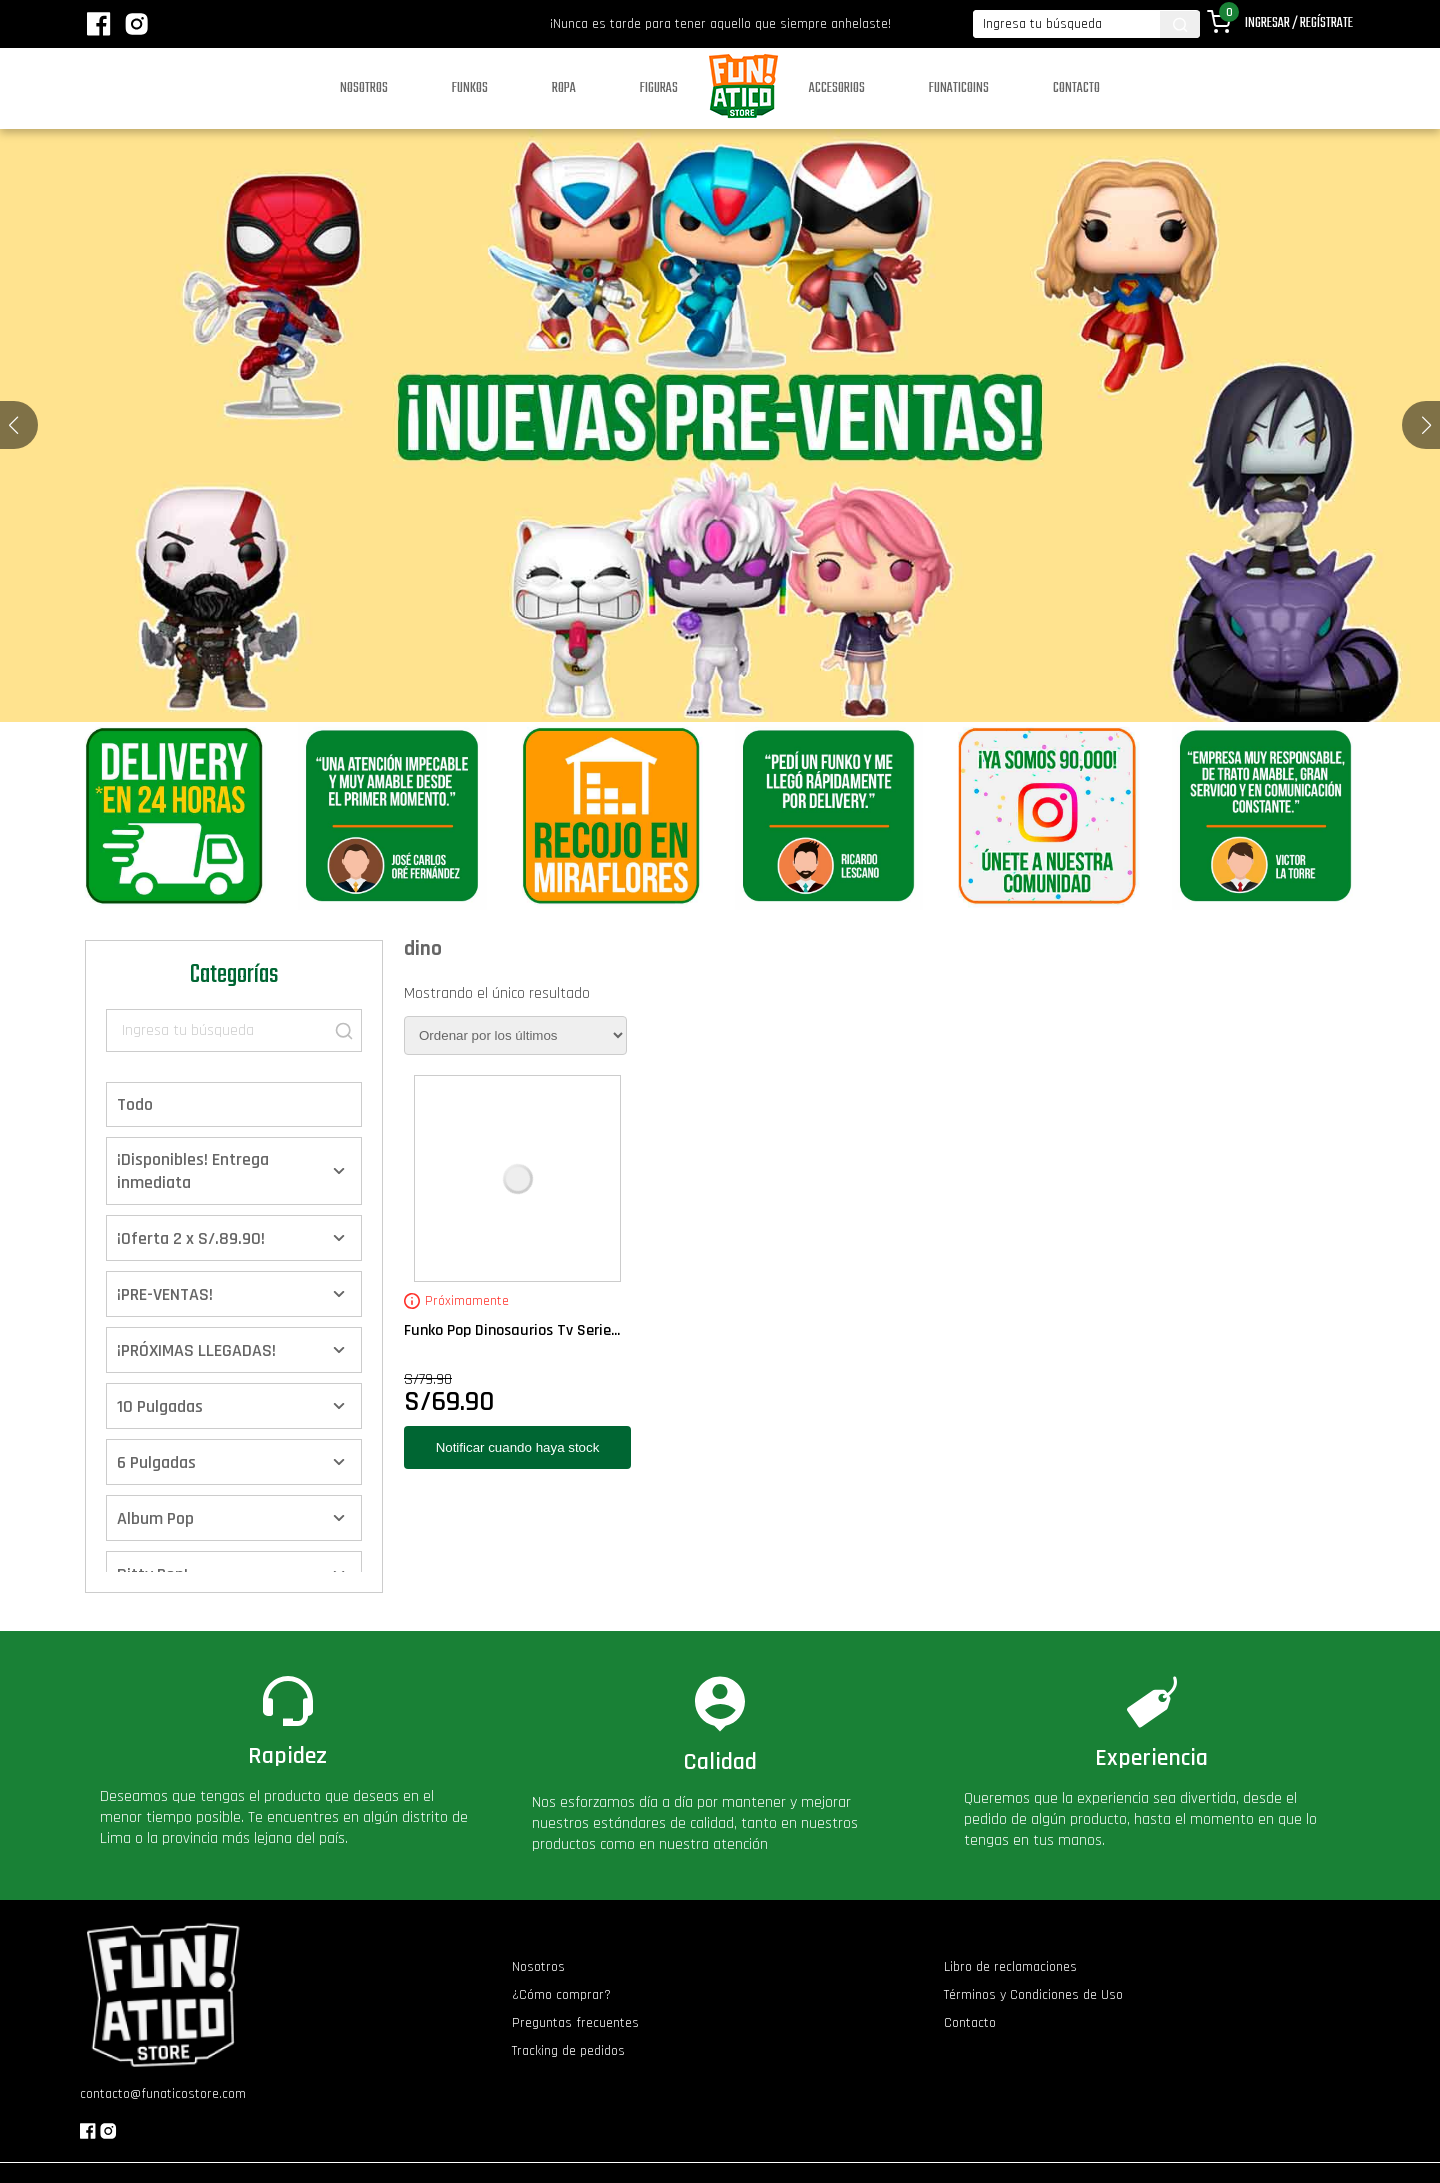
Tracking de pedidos (568, 2051)
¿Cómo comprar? (561, 1995)
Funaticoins (959, 88)
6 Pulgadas (156, 1462)
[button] (1426, 425)
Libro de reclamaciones (1010, 1967)
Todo (135, 1104)
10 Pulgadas (160, 1406)
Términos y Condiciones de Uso (1033, 1995)
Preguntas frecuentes (575, 2023)
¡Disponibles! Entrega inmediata (193, 1171)
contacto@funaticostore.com (163, 2094)
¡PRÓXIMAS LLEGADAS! (196, 1350)
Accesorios (837, 88)
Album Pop (155, 1518)
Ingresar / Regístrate (1299, 23)
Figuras (659, 88)
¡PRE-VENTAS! (165, 1294)
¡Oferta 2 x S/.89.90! (191, 1238)
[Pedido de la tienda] (515, 1035)
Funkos (470, 88)
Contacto (1076, 88)
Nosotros (364, 88)
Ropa (564, 88)
